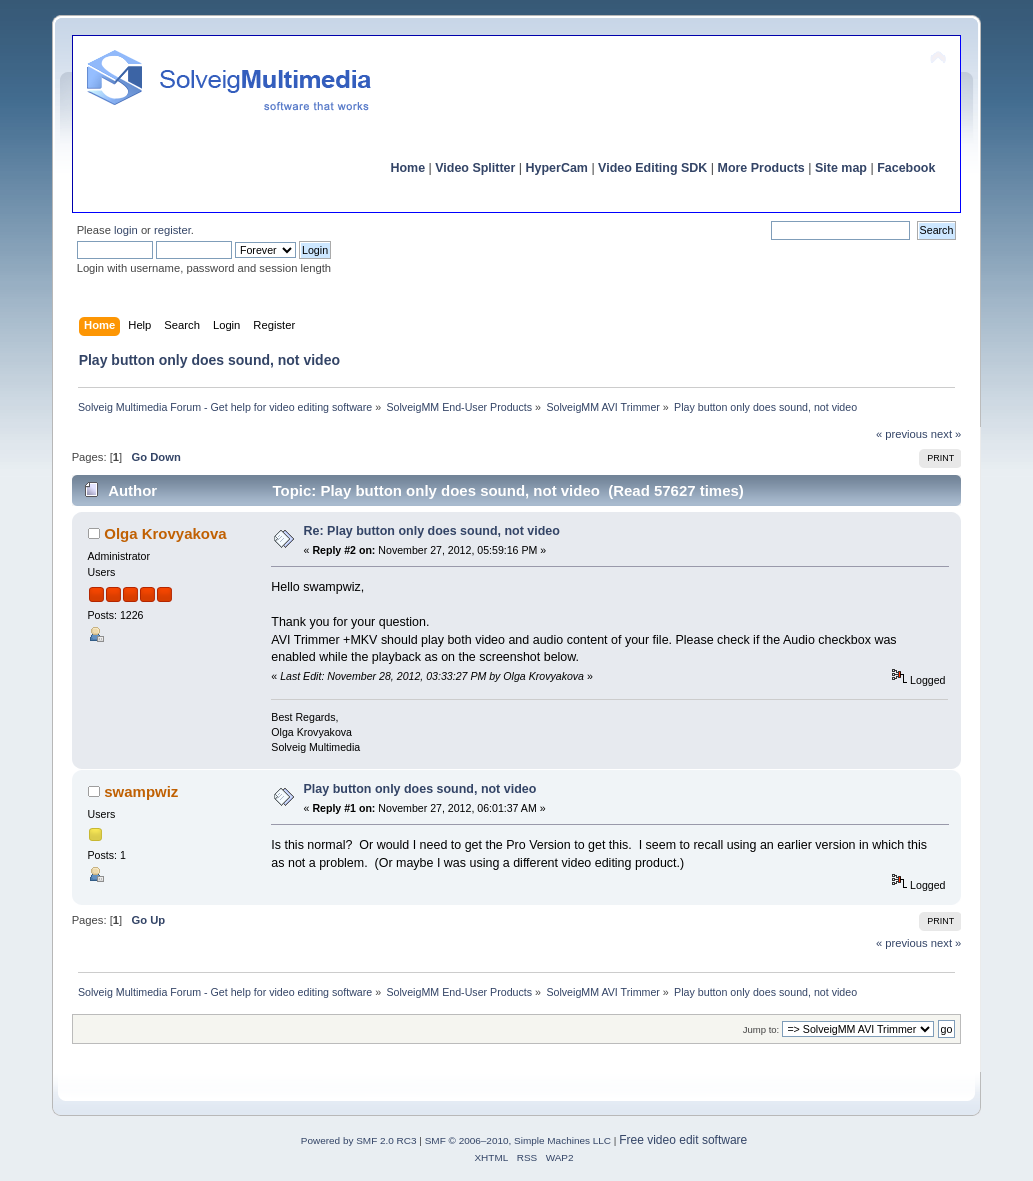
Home (407, 168)
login (126, 230)
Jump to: (761, 1029)
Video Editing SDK (652, 168)
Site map (841, 168)
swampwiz (141, 791)
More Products (761, 168)
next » (946, 434)
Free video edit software (683, 1140)
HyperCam (557, 168)
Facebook (906, 168)
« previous (902, 434)
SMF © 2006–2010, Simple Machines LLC (518, 1140)
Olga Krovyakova (165, 533)
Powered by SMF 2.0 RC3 (359, 1140)
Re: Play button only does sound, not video (432, 531)
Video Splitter (475, 168)
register (172, 230)
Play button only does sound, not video (420, 789)
